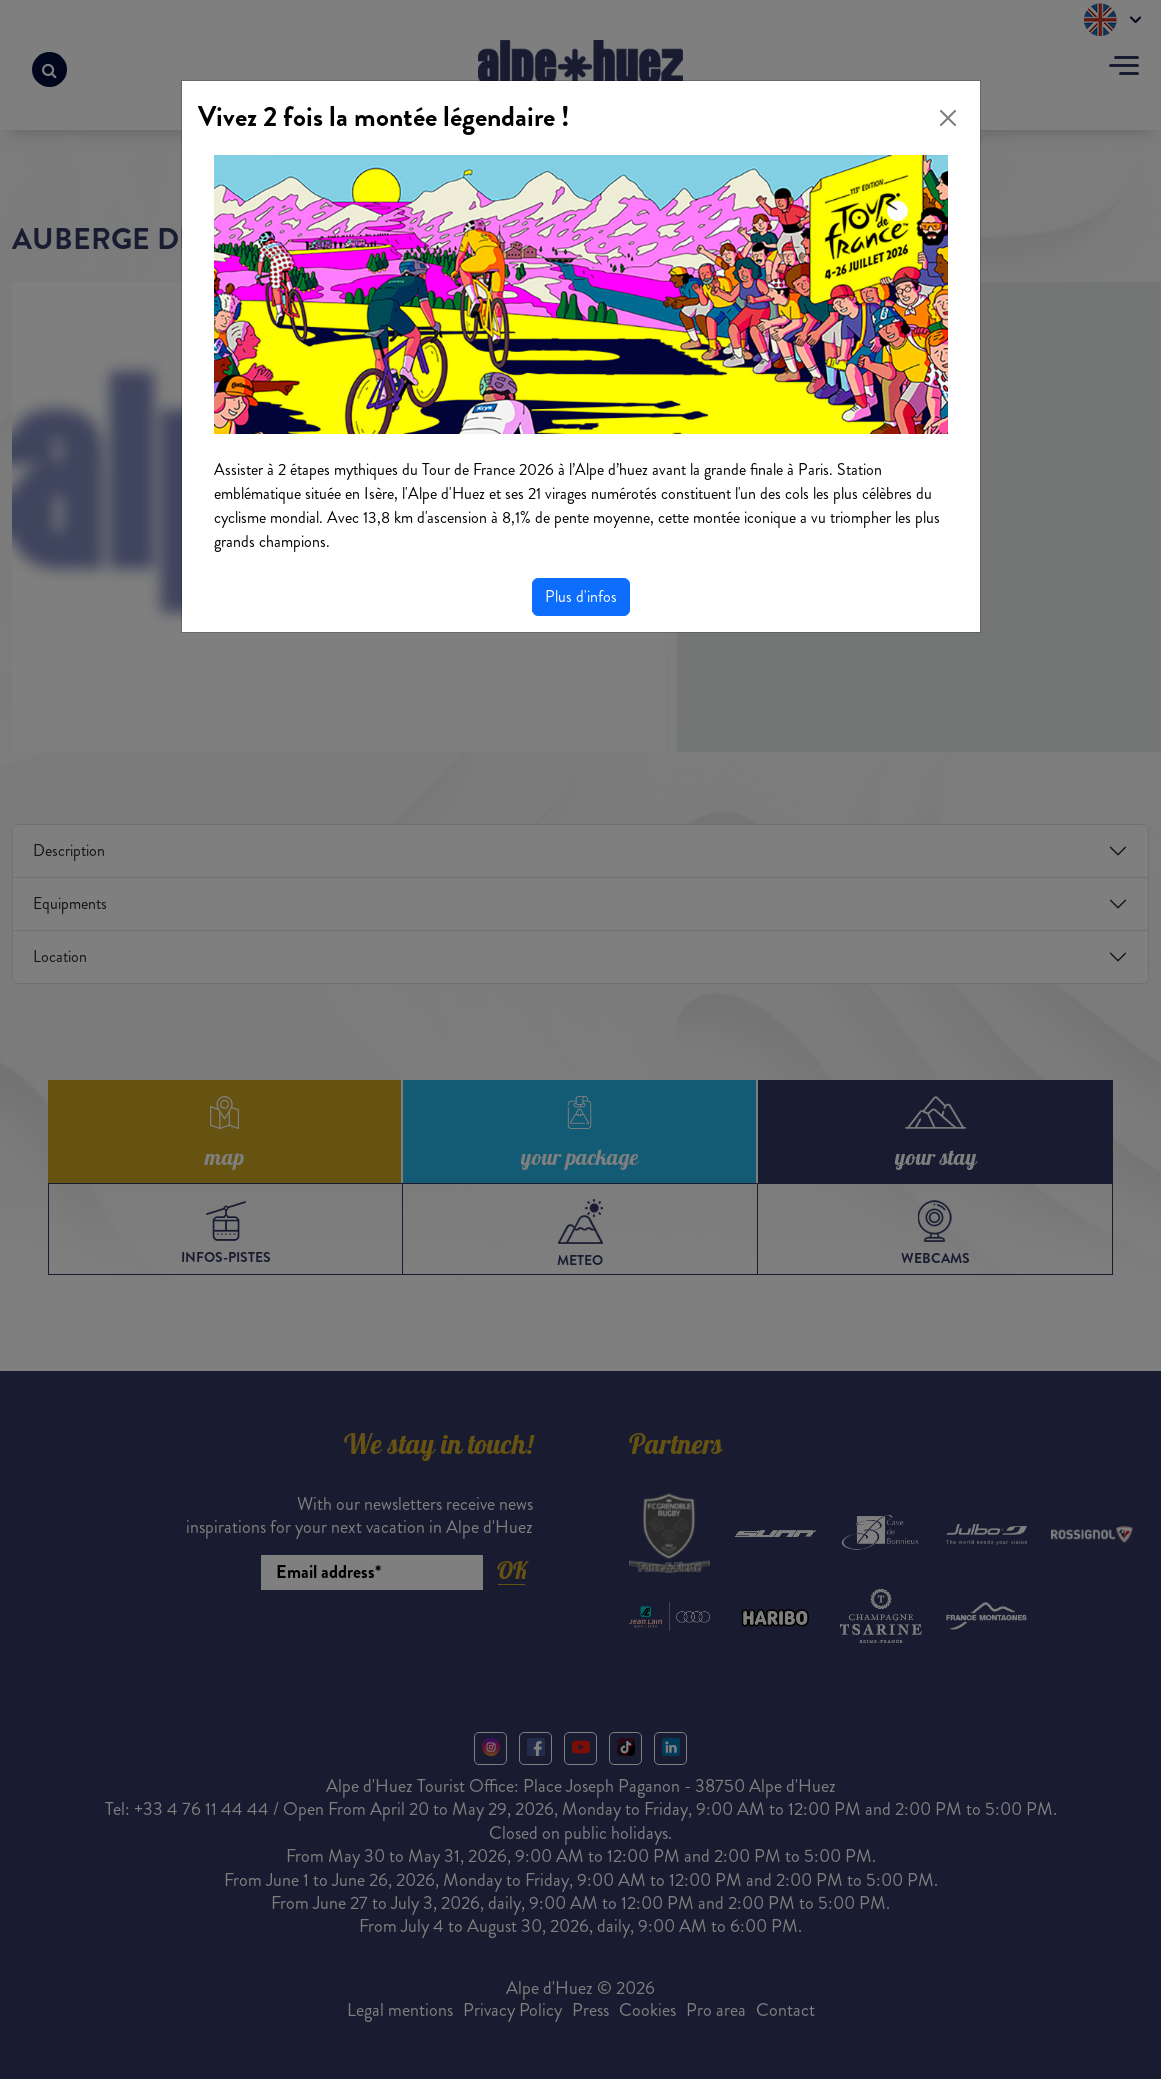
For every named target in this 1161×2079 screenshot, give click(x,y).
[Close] (948, 118)
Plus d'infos (581, 596)
